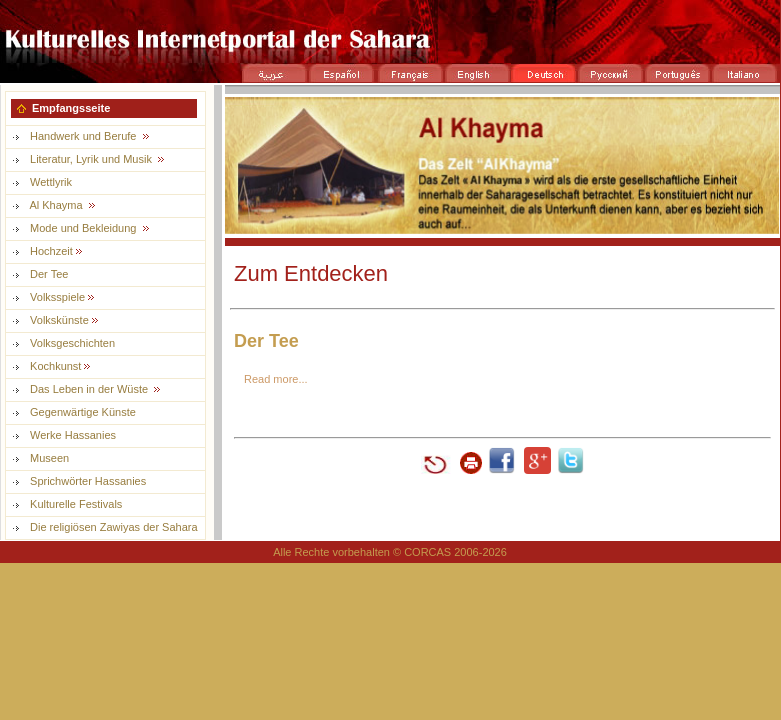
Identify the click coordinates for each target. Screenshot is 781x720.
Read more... (276, 379)
